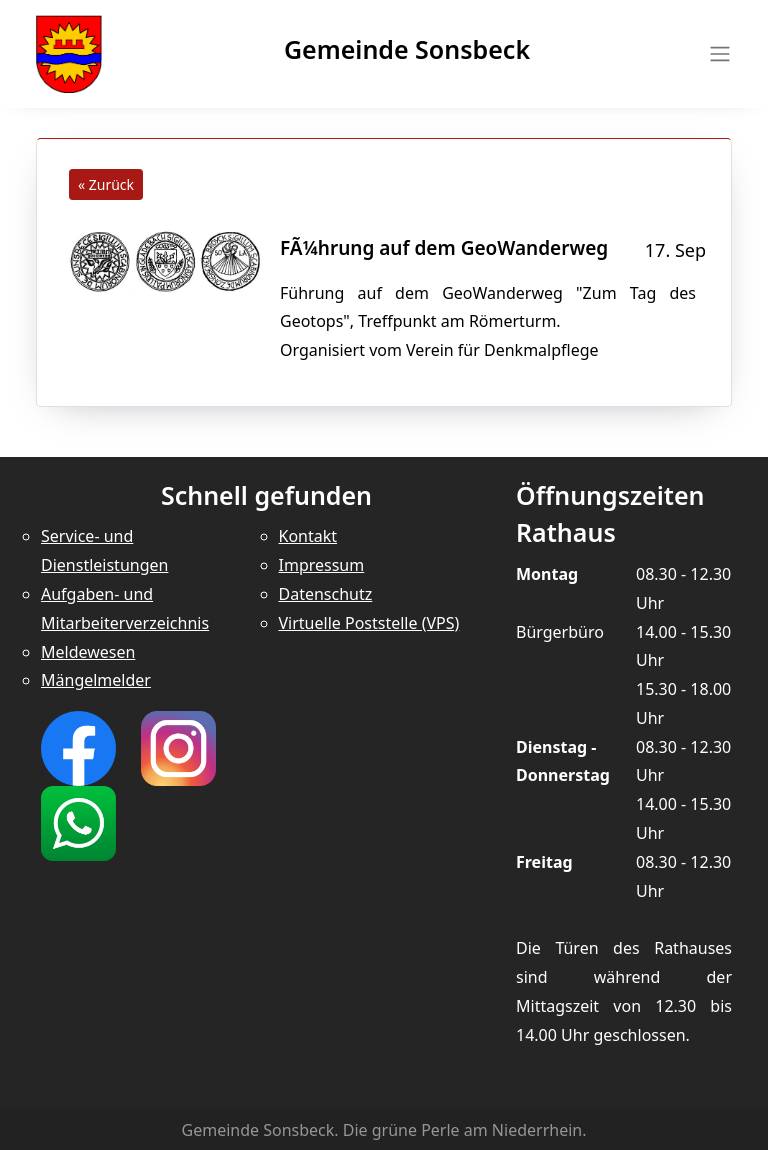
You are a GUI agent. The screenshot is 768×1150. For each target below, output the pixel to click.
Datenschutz (326, 594)
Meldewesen (88, 652)
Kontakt (308, 536)
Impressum (322, 565)
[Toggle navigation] (714, 54)
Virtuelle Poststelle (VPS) (369, 623)
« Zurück (106, 184)
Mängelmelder (96, 680)
